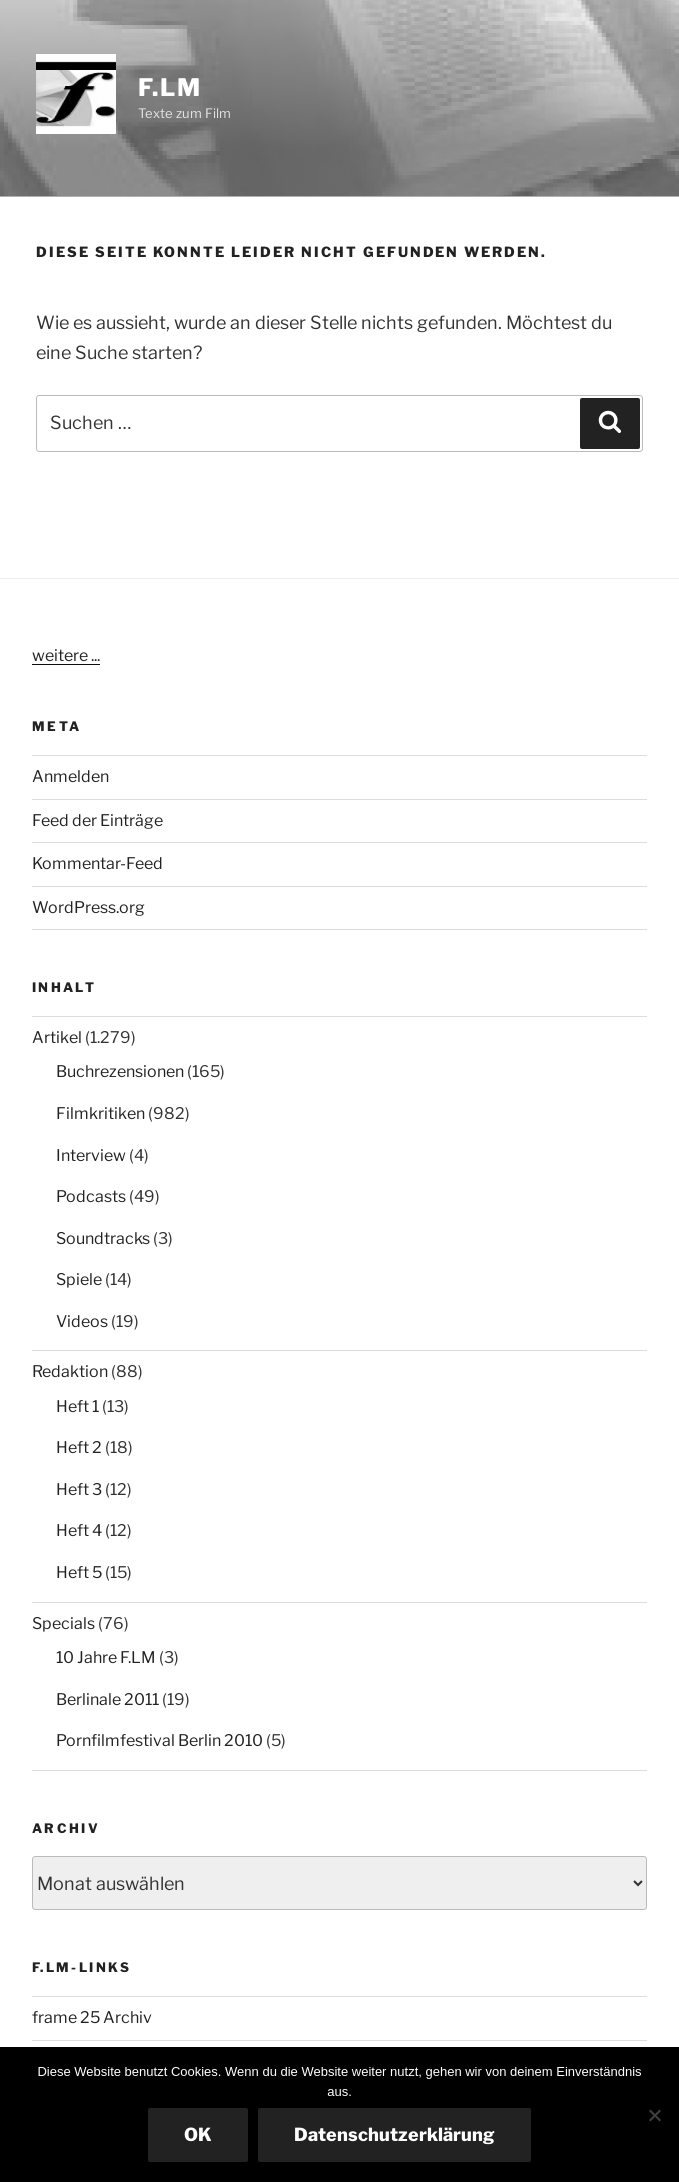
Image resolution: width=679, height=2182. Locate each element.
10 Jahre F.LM (106, 1657)
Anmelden (70, 776)
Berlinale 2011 (107, 1699)
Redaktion (70, 1371)
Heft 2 (79, 1447)
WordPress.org (88, 907)
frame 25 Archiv (92, 2017)
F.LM (170, 87)
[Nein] (654, 2115)
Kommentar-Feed (97, 863)
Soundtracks (103, 1238)
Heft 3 (79, 1489)
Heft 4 (79, 1530)
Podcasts (91, 1196)
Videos (82, 1321)
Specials (63, 1623)
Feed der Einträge (97, 820)
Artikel (57, 1037)
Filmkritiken (100, 1113)
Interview (91, 1155)
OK (198, 2134)
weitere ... (66, 655)
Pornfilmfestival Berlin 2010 (159, 1740)
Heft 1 (77, 1406)
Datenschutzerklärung (394, 2134)
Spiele (79, 1279)
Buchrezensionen (120, 1071)
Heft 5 (79, 1572)
